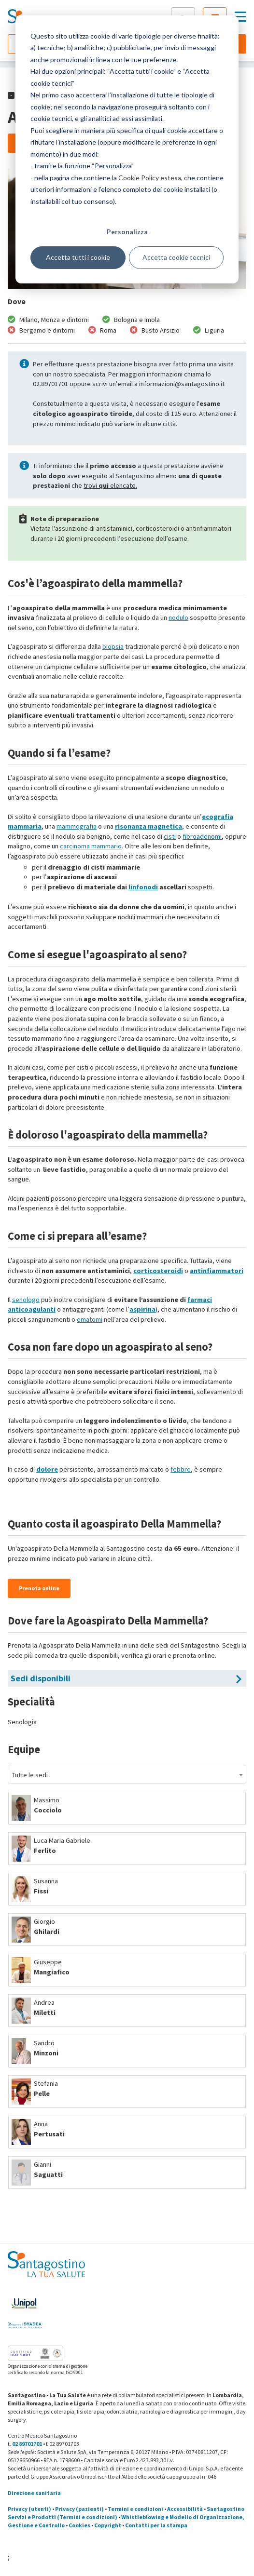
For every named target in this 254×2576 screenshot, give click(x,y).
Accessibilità (185, 2508)
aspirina (142, 1309)
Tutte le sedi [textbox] (30, 1775)
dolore (47, 1469)
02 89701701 (27, 2443)
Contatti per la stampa (156, 2525)
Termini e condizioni (135, 2508)
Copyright (107, 2525)
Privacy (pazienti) (79, 2508)
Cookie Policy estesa (149, 178)
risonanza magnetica (148, 826)
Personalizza (127, 232)
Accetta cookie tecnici (176, 257)
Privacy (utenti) (29, 2508)
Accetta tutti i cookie (78, 257)
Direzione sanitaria (34, 2492)
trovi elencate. (110, 485)
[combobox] (127, 1774)
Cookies (79, 2525)
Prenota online (39, 1588)
